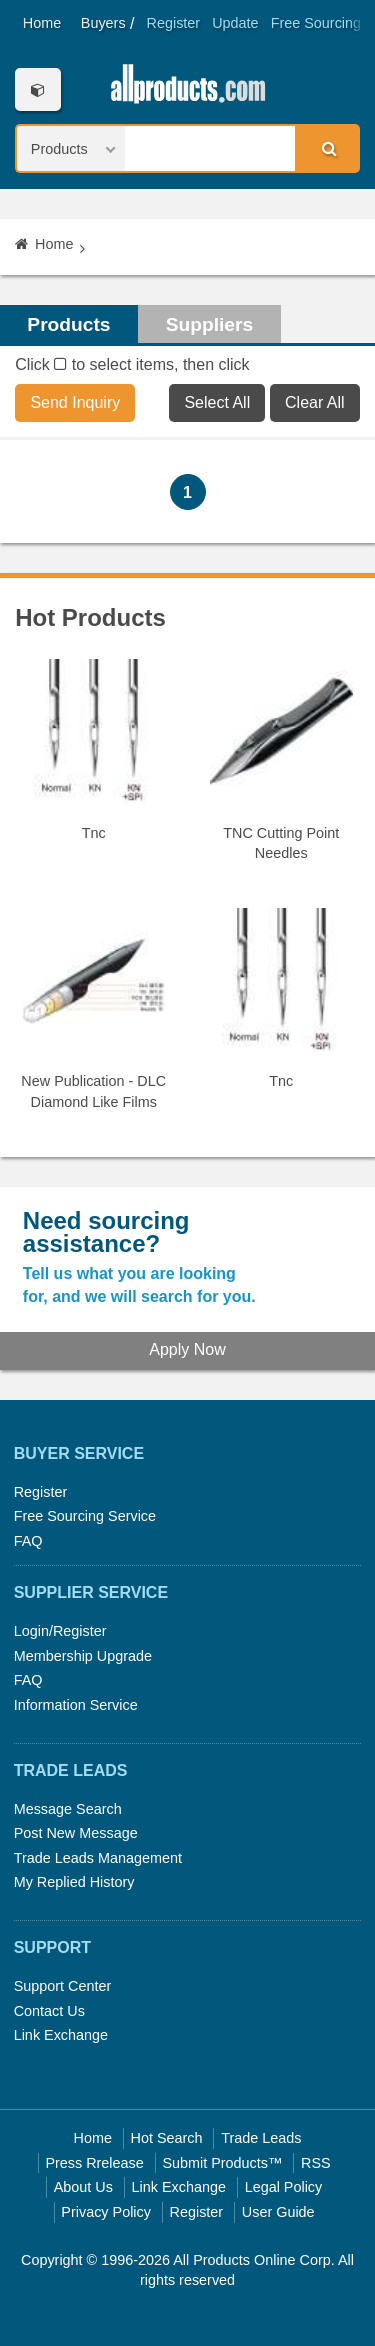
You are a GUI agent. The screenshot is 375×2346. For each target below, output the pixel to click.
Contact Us (49, 2011)
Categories (37, 89)
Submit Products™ (222, 2163)
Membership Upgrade (83, 1656)
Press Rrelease (94, 2163)
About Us (83, 2187)
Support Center (63, 1986)
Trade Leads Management (98, 1858)
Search (326, 148)
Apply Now (187, 1349)
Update (235, 23)
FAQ (28, 1541)
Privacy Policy (106, 2212)
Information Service (76, 1705)
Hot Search (167, 2138)
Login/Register (60, 1631)
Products (68, 324)
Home (42, 23)
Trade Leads (261, 2138)
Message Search (68, 1809)
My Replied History (74, 1882)
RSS (316, 2163)
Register (174, 23)
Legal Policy (284, 2187)
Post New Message (76, 1833)
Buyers (103, 23)
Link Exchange (61, 2035)
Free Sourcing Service (85, 1516)
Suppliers (209, 324)
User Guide (278, 2212)
